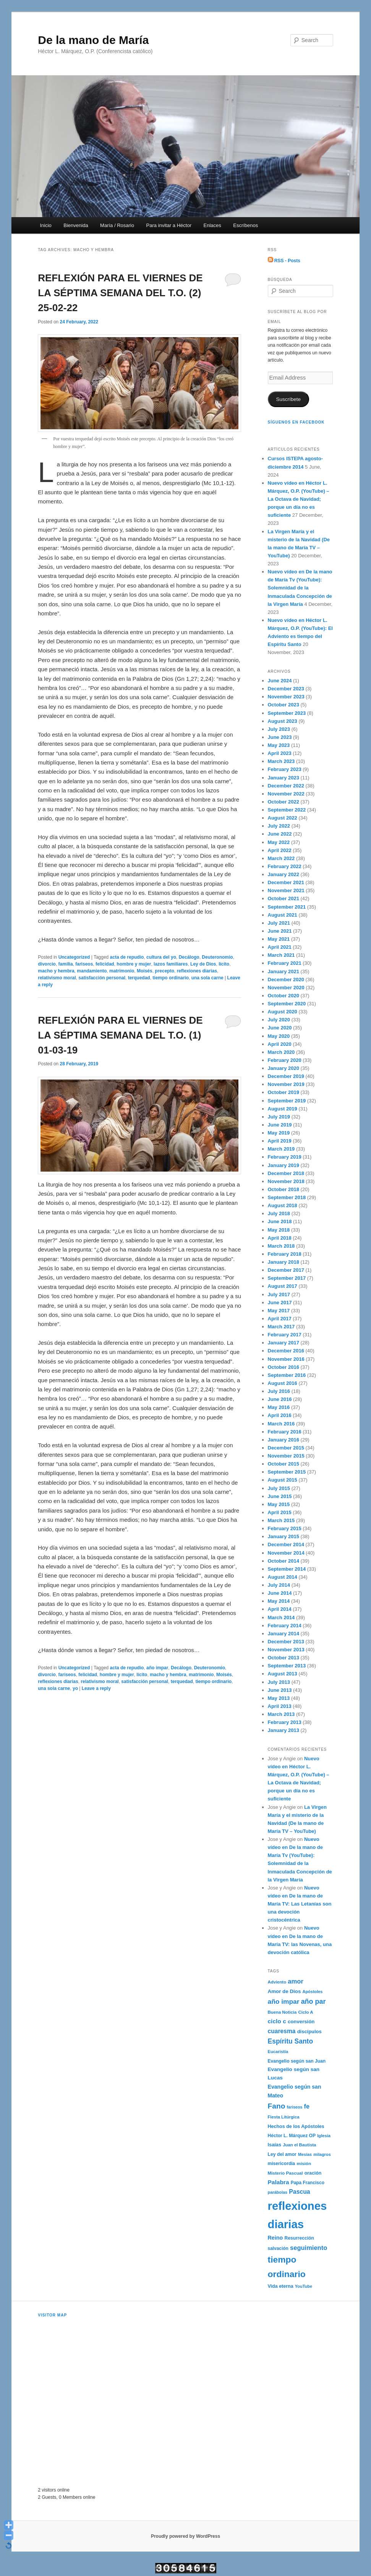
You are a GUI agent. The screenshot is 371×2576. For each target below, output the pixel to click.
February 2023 (284, 769)
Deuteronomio (217, 957)
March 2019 (281, 1149)
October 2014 (283, 1561)
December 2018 (286, 1173)
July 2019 (279, 1117)
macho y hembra (56, 971)
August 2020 (282, 1011)
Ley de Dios (203, 964)
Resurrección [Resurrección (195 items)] (299, 2238)
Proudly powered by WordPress (185, 2536)
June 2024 (280, 680)
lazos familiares (171, 964)
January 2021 (283, 971)
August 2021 (282, 915)
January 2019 (283, 1165)
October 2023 (283, 705)
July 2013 (279, 1682)
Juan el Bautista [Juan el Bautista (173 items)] (299, 2145)
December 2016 (286, 1351)
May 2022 (279, 842)
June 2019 (280, 1125)
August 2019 (282, 1109)
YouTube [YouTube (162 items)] (303, 2286)
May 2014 (279, 1601)
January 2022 (283, 874)
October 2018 (283, 1189)
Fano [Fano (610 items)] (276, 2106)
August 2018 (282, 1205)
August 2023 (282, 721)
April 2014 (280, 1609)
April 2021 (280, 947)
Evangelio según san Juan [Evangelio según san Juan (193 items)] (297, 2061)
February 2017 (284, 1335)
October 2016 (283, 1367)
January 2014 (283, 1633)
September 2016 (287, 1375)
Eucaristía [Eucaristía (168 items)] (278, 2051)
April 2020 (280, 1044)
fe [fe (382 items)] (306, 2106)
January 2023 (283, 778)
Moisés (144, 971)
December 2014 (286, 1544)
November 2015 (286, 1456)
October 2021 (283, 898)
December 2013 (286, 1641)
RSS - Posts (284, 260)
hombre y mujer (134, 964)
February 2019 (284, 1157)
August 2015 (282, 1480)
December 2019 (286, 1076)
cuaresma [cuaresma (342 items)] (282, 2031)
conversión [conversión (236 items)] (301, 2021)
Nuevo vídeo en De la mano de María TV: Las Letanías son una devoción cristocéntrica (300, 1904)
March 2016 (281, 1424)
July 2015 (279, 1488)
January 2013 (283, 1730)
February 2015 (284, 1528)
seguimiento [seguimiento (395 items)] (308, 2247)
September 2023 (287, 713)
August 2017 (282, 1286)
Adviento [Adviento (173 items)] (277, 1982)
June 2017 (280, 1302)
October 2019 (283, 1092)
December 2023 (286, 688)
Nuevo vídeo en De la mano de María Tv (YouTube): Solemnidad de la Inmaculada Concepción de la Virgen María (300, 588)
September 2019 (287, 1101)
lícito (224, 964)
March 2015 (281, 1520)
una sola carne (207, 977)
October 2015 (283, 1464)
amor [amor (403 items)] (295, 1981)
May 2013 (279, 1698)
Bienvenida (75, 225)
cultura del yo (161, 957)
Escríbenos (245, 225)
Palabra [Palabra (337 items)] (278, 2182)
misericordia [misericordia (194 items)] (281, 2163)
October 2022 (283, 802)
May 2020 (279, 1036)
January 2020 (283, 1068)
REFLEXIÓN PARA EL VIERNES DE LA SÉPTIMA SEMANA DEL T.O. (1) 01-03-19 (120, 1035)
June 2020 (280, 1028)
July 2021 (279, 923)
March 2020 (281, 1052)
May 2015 (279, 1504)
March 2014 (281, 1617)
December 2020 (286, 979)
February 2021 (284, 963)
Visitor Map (52, 2315)
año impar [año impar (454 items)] (284, 2001)
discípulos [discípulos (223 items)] (309, 2031)
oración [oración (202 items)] (313, 2173)
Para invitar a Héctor (168, 225)
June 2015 (280, 1496)
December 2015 (286, 1448)
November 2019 (286, 1084)
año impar (157, 1667)
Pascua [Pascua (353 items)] (299, 2191)
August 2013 (282, 1674)
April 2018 (280, 1238)
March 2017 (281, 1326)
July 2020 (279, 1020)
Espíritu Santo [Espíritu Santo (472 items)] (290, 2041)
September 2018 (287, 1197)
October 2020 (283, 995)
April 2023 (280, 753)
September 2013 (287, 1666)
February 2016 (284, 1432)
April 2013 (280, 1706)
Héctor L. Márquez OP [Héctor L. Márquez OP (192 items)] (292, 2135)
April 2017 (280, 1318)
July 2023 (279, 729)
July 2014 (279, 1585)
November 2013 (286, 1649)
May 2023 (279, 745)
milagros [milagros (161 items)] (322, 2154)
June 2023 (280, 737)
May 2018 (279, 1230)
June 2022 (280, 834)
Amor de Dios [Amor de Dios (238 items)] (284, 1991)
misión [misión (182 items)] (304, 2163)
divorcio (47, 964)
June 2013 (280, 1690)
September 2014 (287, 1569)
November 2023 (286, 697)
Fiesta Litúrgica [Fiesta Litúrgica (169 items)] (284, 2117)
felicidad (105, 964)
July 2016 (279, 1391)
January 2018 (283, 1262)
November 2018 (286, 1181)
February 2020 (284, 1060)
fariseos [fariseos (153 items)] (295, 2107)
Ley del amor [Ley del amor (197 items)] (282, 2154)
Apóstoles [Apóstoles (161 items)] (313, 1991)
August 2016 (282, 1383)
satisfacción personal (101, 977)
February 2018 (284, 1254)
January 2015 (283, 1536)
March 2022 (281, 858)
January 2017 (283, 1343)
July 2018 (279, 1213)
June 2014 (280, 1593)
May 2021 (279, 939)
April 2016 (280, 1415)
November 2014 (286, 1553)
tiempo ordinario (170, 977)
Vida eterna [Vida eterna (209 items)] (280, 2286)
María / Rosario (117, 225)
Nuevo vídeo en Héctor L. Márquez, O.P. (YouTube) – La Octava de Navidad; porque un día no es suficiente (298, 499)
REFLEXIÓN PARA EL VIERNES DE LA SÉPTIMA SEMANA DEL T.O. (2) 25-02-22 (120, 292)
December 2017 (286, 1270)
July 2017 (279, 1294)
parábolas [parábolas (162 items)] (278, 2192)
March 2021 (281, 955)
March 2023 (281, 761)
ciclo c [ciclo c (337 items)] (277, 2021)
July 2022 (279, 826)
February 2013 (284, 1722)
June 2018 (280, 1221)
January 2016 (283, 1440)
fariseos (84, 964)
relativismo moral (57, 977)
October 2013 (283, 1658)
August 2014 (282, 1577)
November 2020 (286, 987)
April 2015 (280, 1512)
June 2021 (280, 931)
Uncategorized (74, 957)
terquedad (139, 977)
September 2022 (287, 810)
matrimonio (121, 971)
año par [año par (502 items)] (313, 2001)
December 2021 (286, 882)
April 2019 (280, 1141)
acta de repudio (127, 957)
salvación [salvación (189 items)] (278, 2248)
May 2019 (279, 1133)
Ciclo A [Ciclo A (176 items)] (305, 2012)
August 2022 (282, 818)
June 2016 (280, 1399)
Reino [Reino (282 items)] (275, 2238)
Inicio (45, 225)
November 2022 (286, 794)
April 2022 (280, 850)
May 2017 (279, 1310)
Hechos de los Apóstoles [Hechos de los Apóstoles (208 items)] (296, 2126)
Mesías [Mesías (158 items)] (305, 2154)
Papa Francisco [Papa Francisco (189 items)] (307, 2182)
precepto (164, 971)
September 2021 (287, 907)
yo (75, 1688)
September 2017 (287, 1278)
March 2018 (281, 1246)
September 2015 (287, 1472)
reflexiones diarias (197, 971)
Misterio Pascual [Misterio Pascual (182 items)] (285, 2172)
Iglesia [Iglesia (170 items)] (323, 2135)
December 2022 (286, 786)
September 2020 (287, 1003)
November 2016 (286, 1359)
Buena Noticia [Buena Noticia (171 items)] (282, 2012)
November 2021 (286, 890)
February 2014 (284, 1625)
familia (65, 964)
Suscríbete (288, 399)
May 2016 (279, 1407)
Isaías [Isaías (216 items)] (275, 2144)
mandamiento (92, 971)
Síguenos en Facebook (296, 422)
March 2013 (281, 1714)
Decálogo (189, 957)
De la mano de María (93, 40)
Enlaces (212, 225)
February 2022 (284, 866)
